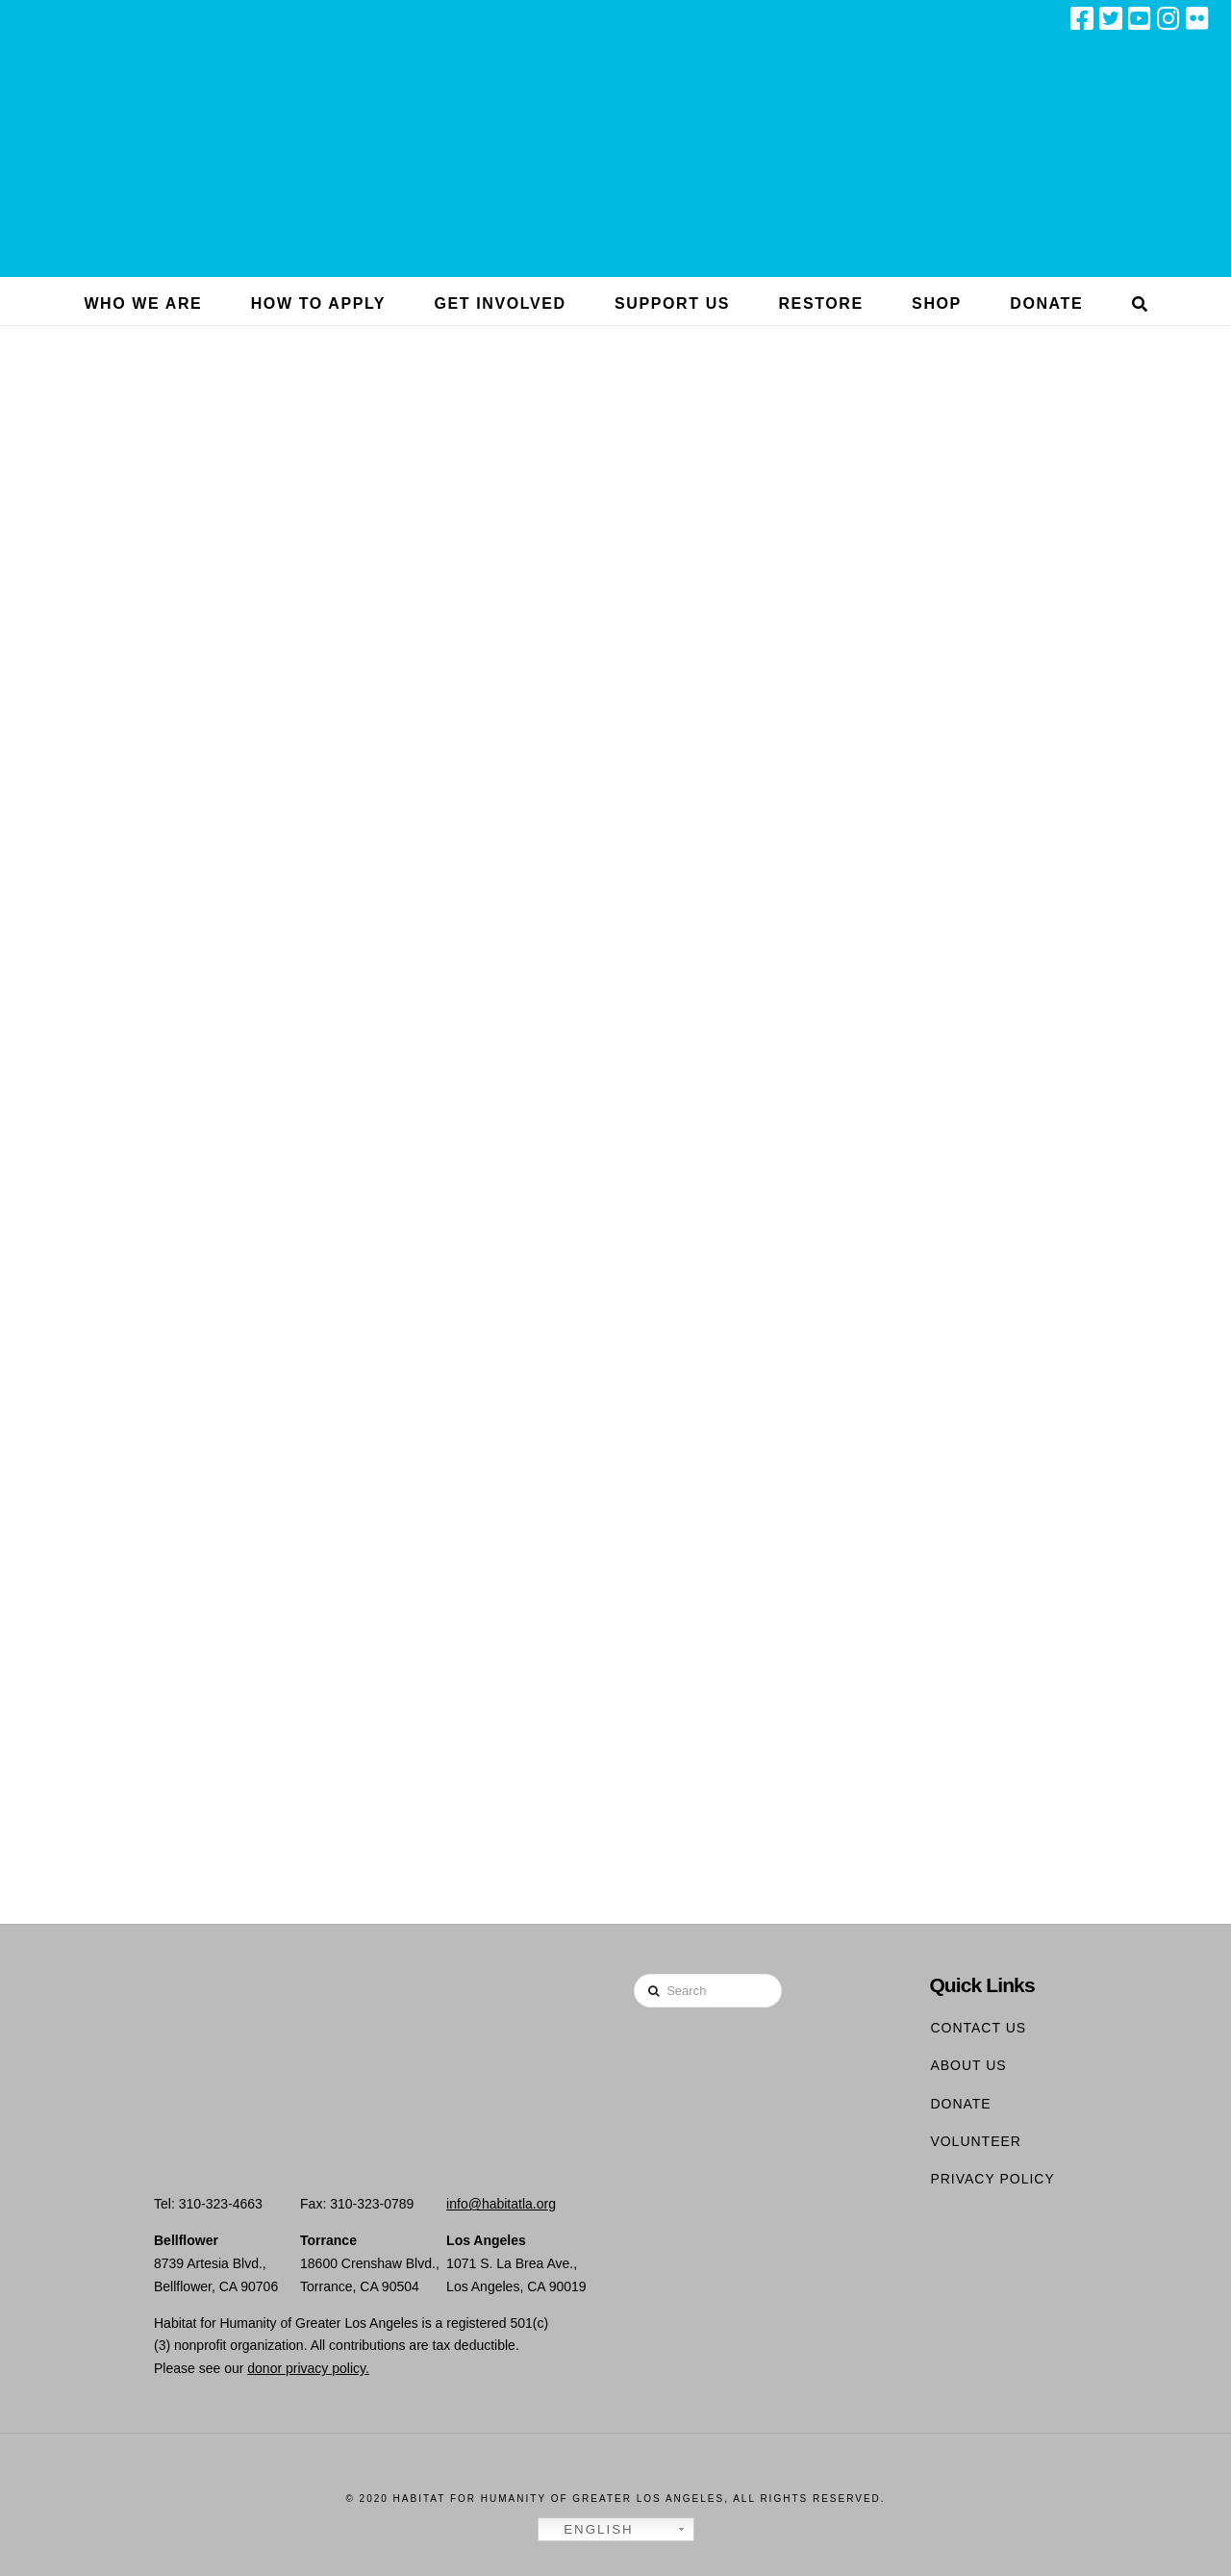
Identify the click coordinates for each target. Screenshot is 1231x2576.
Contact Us (978, 2027)
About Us (968, 2065)
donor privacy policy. (308, 2368)
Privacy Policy (992, 2178)
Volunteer (975, 2141)
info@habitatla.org (501, 2203)
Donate (960, 2103)
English (588, 2530)
